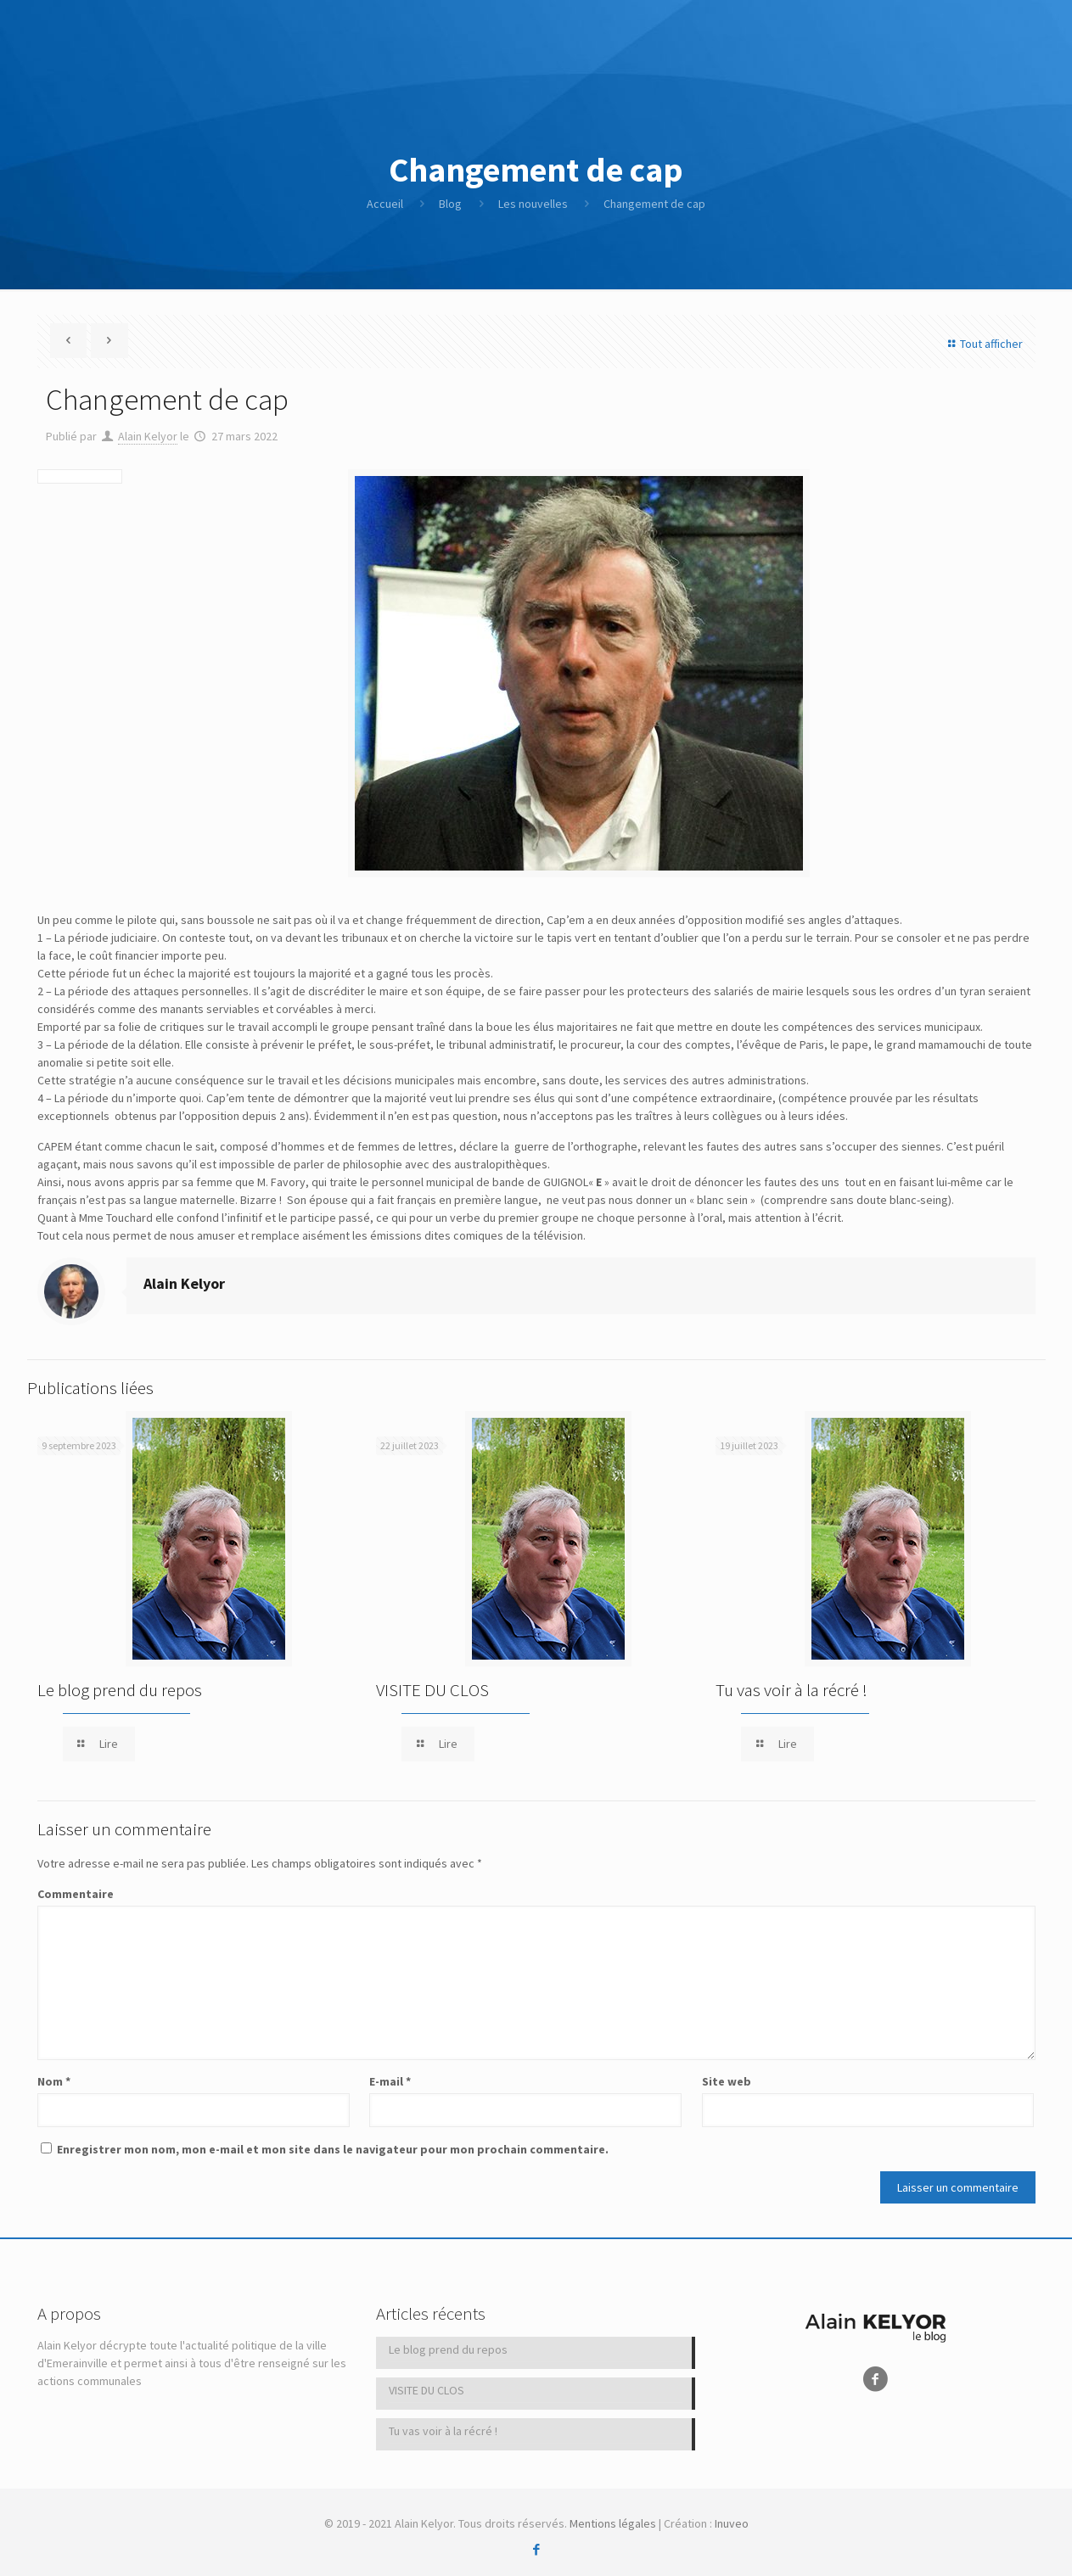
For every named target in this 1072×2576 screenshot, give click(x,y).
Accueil (385, 203)
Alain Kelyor (147, 436)
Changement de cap (654, 203)
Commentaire (75, 1893)
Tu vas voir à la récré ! (791, 1689)
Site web (726, 2081)
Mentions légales (613, 2523)
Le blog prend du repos (119, 1689)
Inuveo (732, 2523)
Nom (53, 2081)
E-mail (390, 2081)
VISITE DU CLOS (432, 1689)
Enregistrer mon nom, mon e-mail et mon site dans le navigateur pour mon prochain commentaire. (333, 2149)
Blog (450, 203)
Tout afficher (983, 343)
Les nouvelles (533, 203)
